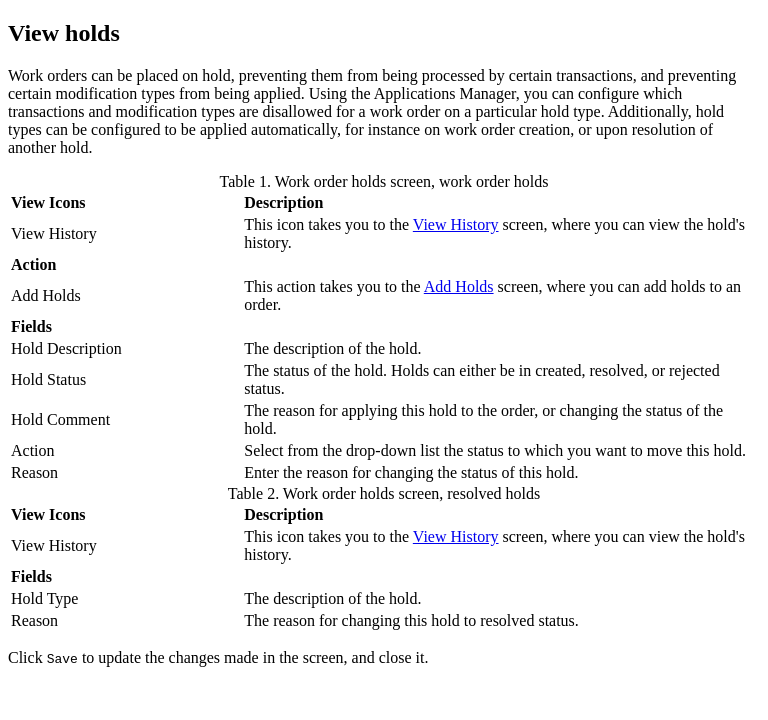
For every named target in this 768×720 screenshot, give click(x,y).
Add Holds (459, 286)
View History (456, 224)
